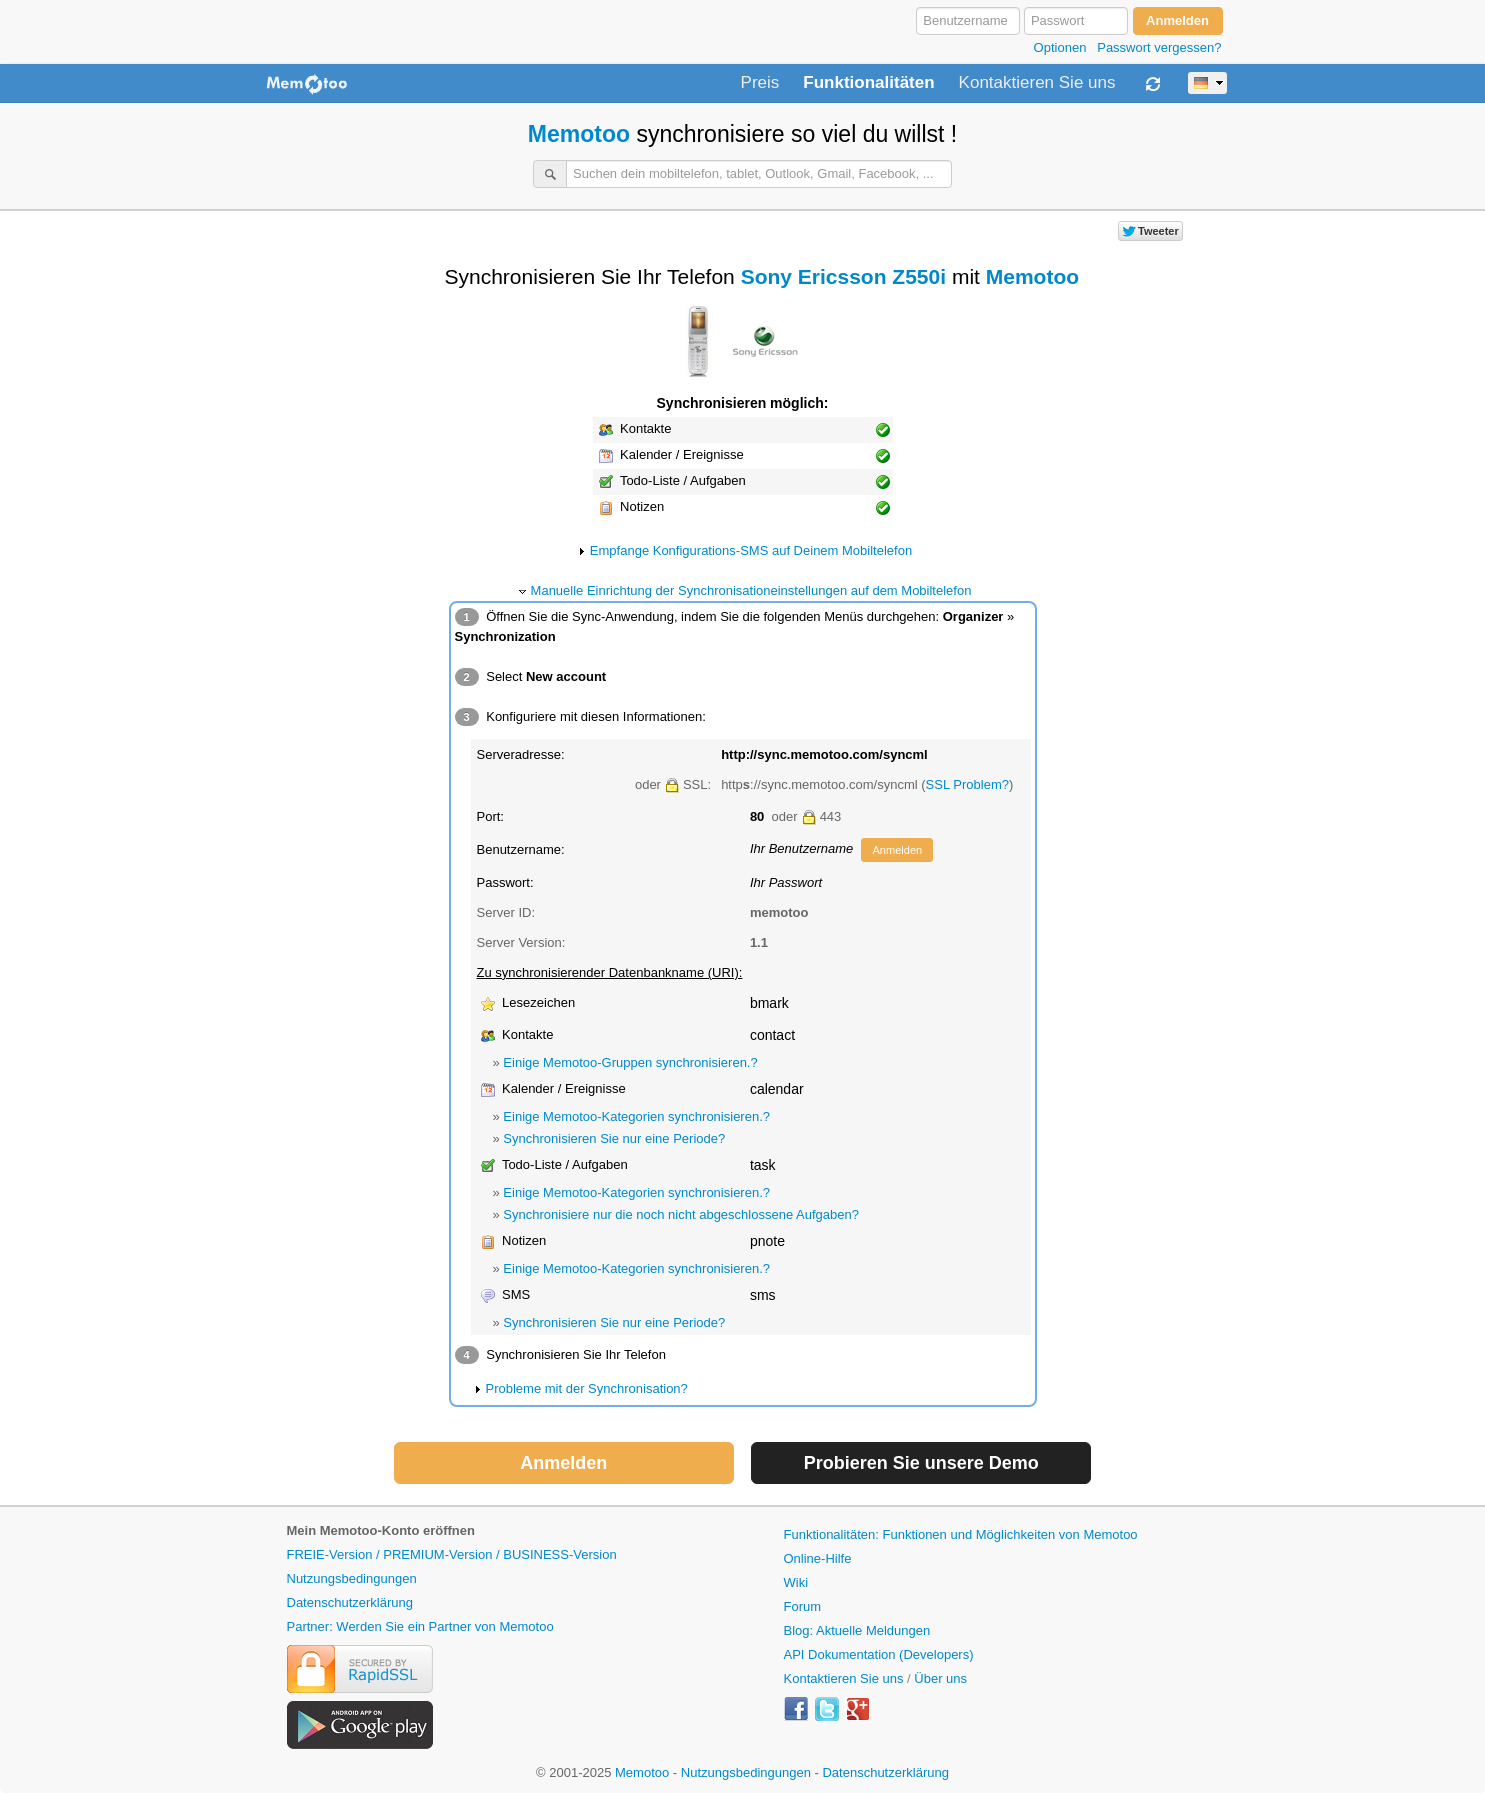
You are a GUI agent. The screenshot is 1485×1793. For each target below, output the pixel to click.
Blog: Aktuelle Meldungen (857, 1630)
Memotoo (579, 134)
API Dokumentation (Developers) (879, 1654)
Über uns (940, 1678)
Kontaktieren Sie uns (1037, 83)
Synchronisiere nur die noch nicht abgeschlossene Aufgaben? (681, 1214)
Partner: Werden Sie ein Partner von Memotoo (420, 1626)
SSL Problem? (967, 784)
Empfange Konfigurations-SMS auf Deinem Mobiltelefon (751, 550)
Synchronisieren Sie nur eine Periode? (614, 1138)
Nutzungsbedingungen (352, 1578)
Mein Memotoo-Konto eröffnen (381, 1530)
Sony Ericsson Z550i (843, 276)
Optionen (1060, 47)
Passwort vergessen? (1159, 47)
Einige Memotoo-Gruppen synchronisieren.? (630, 1062)
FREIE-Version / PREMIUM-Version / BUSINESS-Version (452, 1554)
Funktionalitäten (868, 83)
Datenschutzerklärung (350, 1602)
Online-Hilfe (818, 1558)
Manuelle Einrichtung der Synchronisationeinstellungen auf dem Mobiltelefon (751, 590)
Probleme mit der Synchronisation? (587, 1388)
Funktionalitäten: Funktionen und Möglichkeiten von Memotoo (961, 1534)
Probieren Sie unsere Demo (921, 1463)
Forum (803, 1606)
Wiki (796, 1582)
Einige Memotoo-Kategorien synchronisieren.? (636, 1116)
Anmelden (897, 850)
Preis (760, 83)
